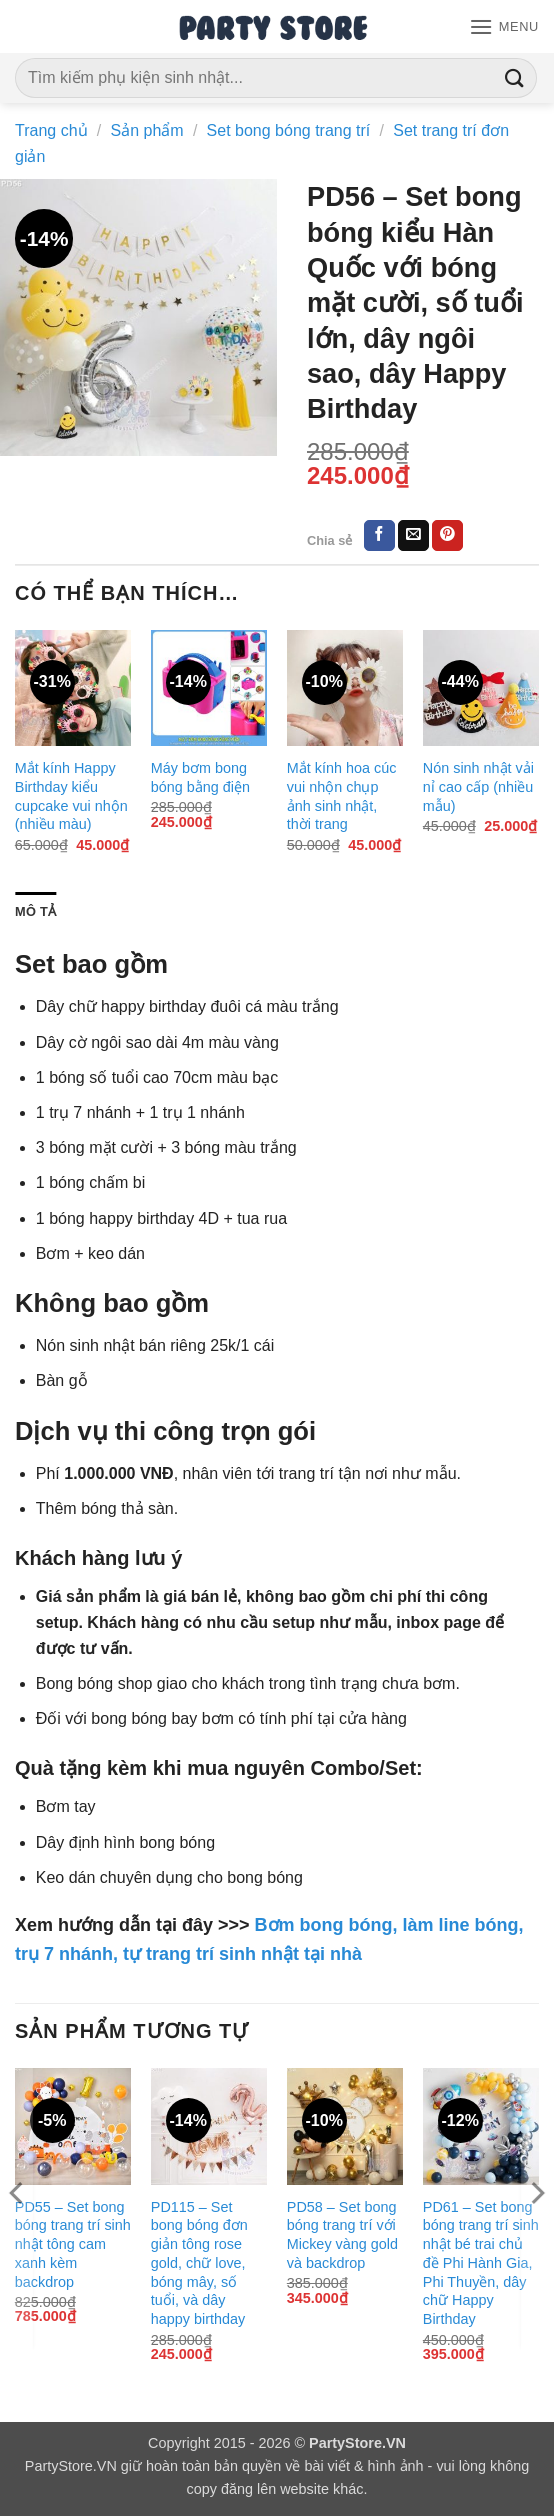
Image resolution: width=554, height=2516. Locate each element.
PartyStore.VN (71, 2466)
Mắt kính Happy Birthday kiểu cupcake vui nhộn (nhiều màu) (71, 796)
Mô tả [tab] (35, 911)
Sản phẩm (147, 130)
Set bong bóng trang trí (289, 130)
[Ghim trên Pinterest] (447, 536)
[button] (504, 26)
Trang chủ (51, 130)
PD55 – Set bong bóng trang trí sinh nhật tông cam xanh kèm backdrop (73, 2244)
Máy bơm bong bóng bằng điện (200, 777)
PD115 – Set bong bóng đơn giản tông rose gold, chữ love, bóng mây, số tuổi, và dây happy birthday (199, 2263)
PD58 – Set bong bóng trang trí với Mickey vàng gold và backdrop (342, 2235)
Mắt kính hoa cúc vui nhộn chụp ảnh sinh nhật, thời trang (342, 796)
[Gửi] (515, 77)
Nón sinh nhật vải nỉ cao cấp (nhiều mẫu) (478, 786)
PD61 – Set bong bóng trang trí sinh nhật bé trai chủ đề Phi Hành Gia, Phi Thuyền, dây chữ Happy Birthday (481, 2263)
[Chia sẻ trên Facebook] (379, 536)
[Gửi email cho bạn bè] (413, 536)
